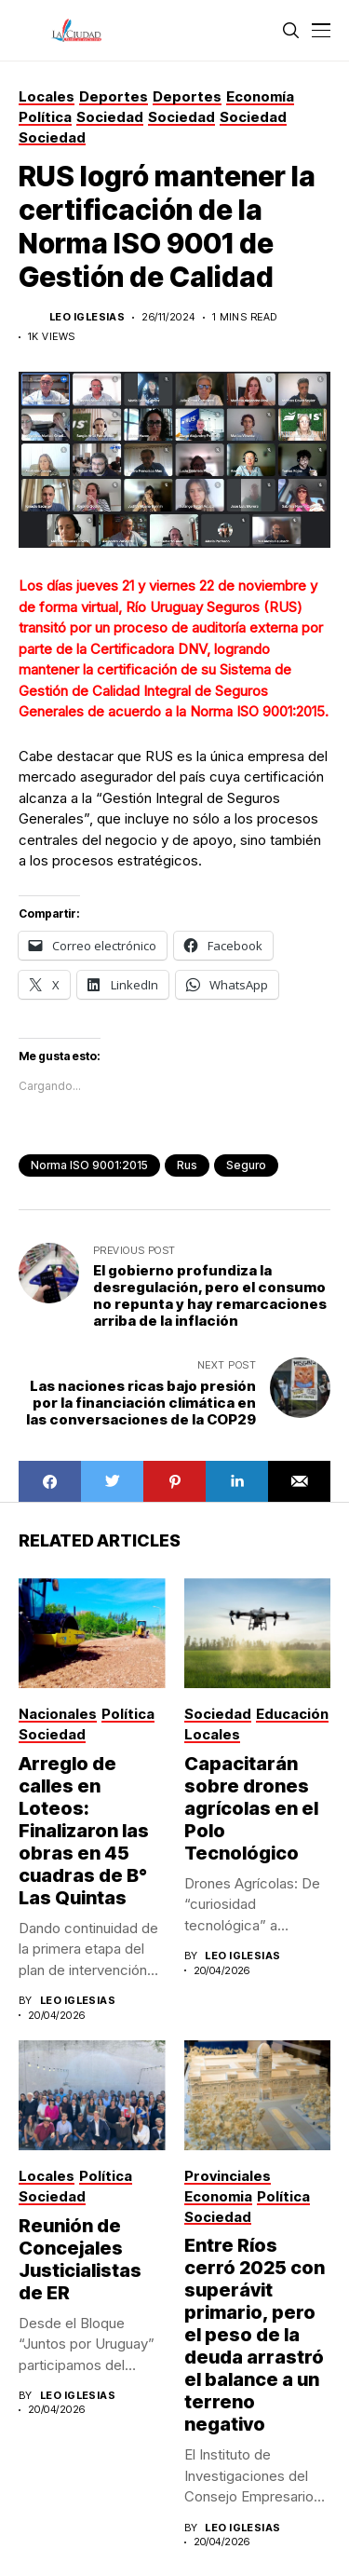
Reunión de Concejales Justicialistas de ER (80, 2259)
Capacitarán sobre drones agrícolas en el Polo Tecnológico (251, 1808)
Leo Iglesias (87, 317)
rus (187, 1165)
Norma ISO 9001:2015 (89, 1165)
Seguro (246, 1165)
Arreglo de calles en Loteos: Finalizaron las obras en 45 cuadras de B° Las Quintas (84, 1830)
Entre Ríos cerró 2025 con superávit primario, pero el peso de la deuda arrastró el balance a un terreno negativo (254, 2334)
